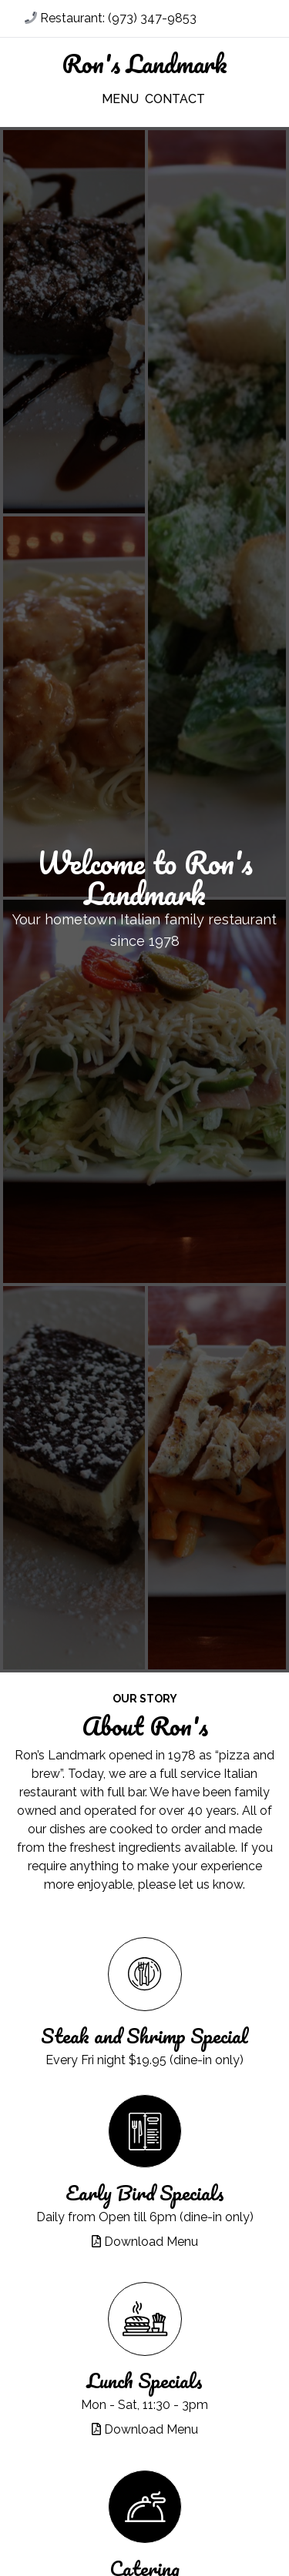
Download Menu (145, 2241)
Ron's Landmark (144, 64)
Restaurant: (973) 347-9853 (111, 18)
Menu (120, 99)
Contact (169, 99)
